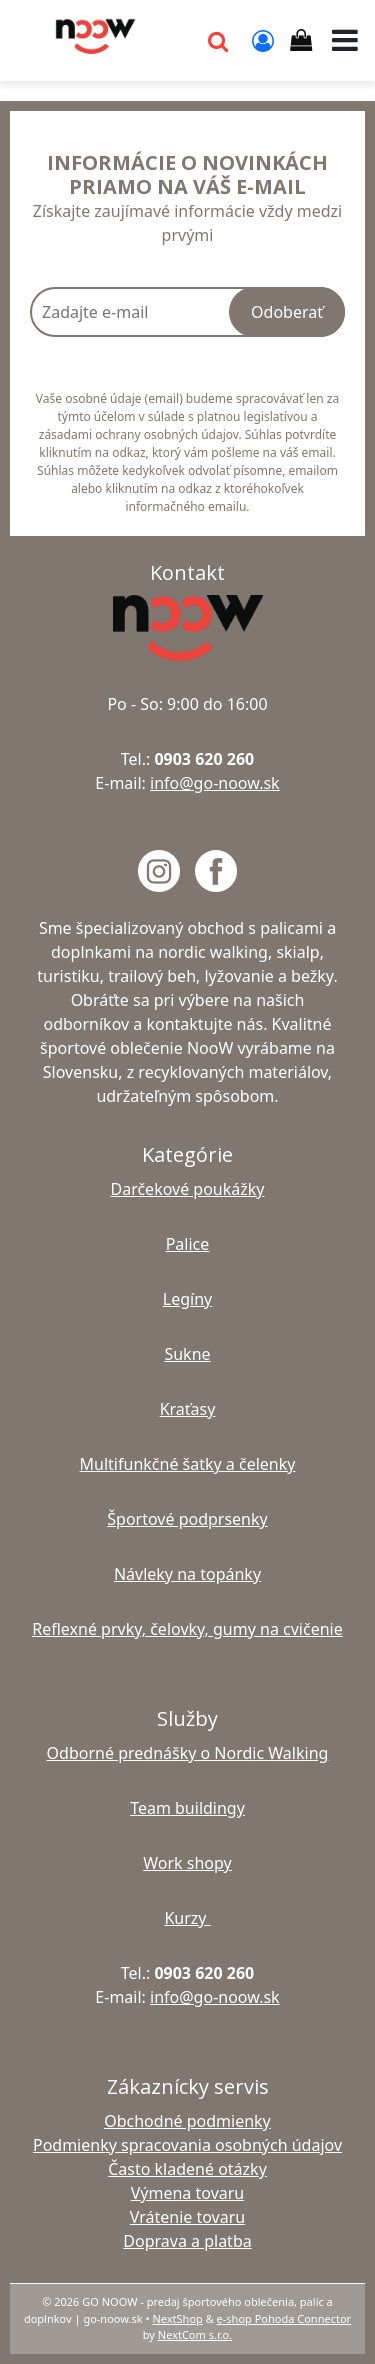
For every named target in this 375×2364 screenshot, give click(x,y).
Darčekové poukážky (187, 1189)
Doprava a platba (187, 2241)
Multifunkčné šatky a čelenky (188, 1464)
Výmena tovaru (188, 2193)
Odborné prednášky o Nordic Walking (188, 1753)
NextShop (177, 2318)
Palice (188, 1244)
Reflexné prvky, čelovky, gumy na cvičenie (187, 1629)
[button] (218, 40)
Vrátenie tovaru (187, 2217)
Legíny (187, 1299)
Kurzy (187, 1918)
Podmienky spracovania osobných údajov (187, 2145)
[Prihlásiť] (263, 40)
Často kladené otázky (187, 2169)
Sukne (187, 1354)
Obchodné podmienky (187, 2121)
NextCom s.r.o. (195, 2334)
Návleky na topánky (187, 1574)
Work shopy (187, 1863)
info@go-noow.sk (215, 783)
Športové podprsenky (187, 1519)
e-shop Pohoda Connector (284, 2318)
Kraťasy (188, 1409)
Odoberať (287, 312)
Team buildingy (187, 1808)
